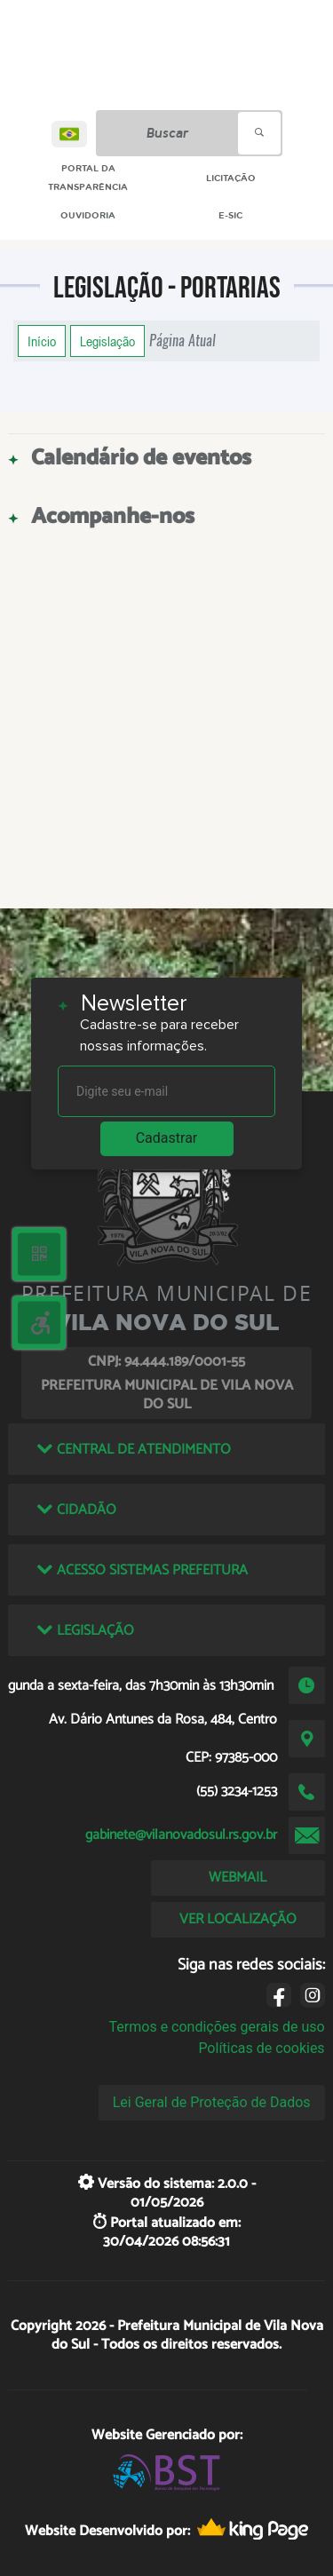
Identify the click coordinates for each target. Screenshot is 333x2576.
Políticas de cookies (261, 2048)
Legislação (107, 341)
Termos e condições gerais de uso (217, 2026)
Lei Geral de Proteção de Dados (212, 2102)
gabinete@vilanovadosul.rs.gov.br (181, 1835)
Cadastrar (167, 1137)
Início (42, 341)
